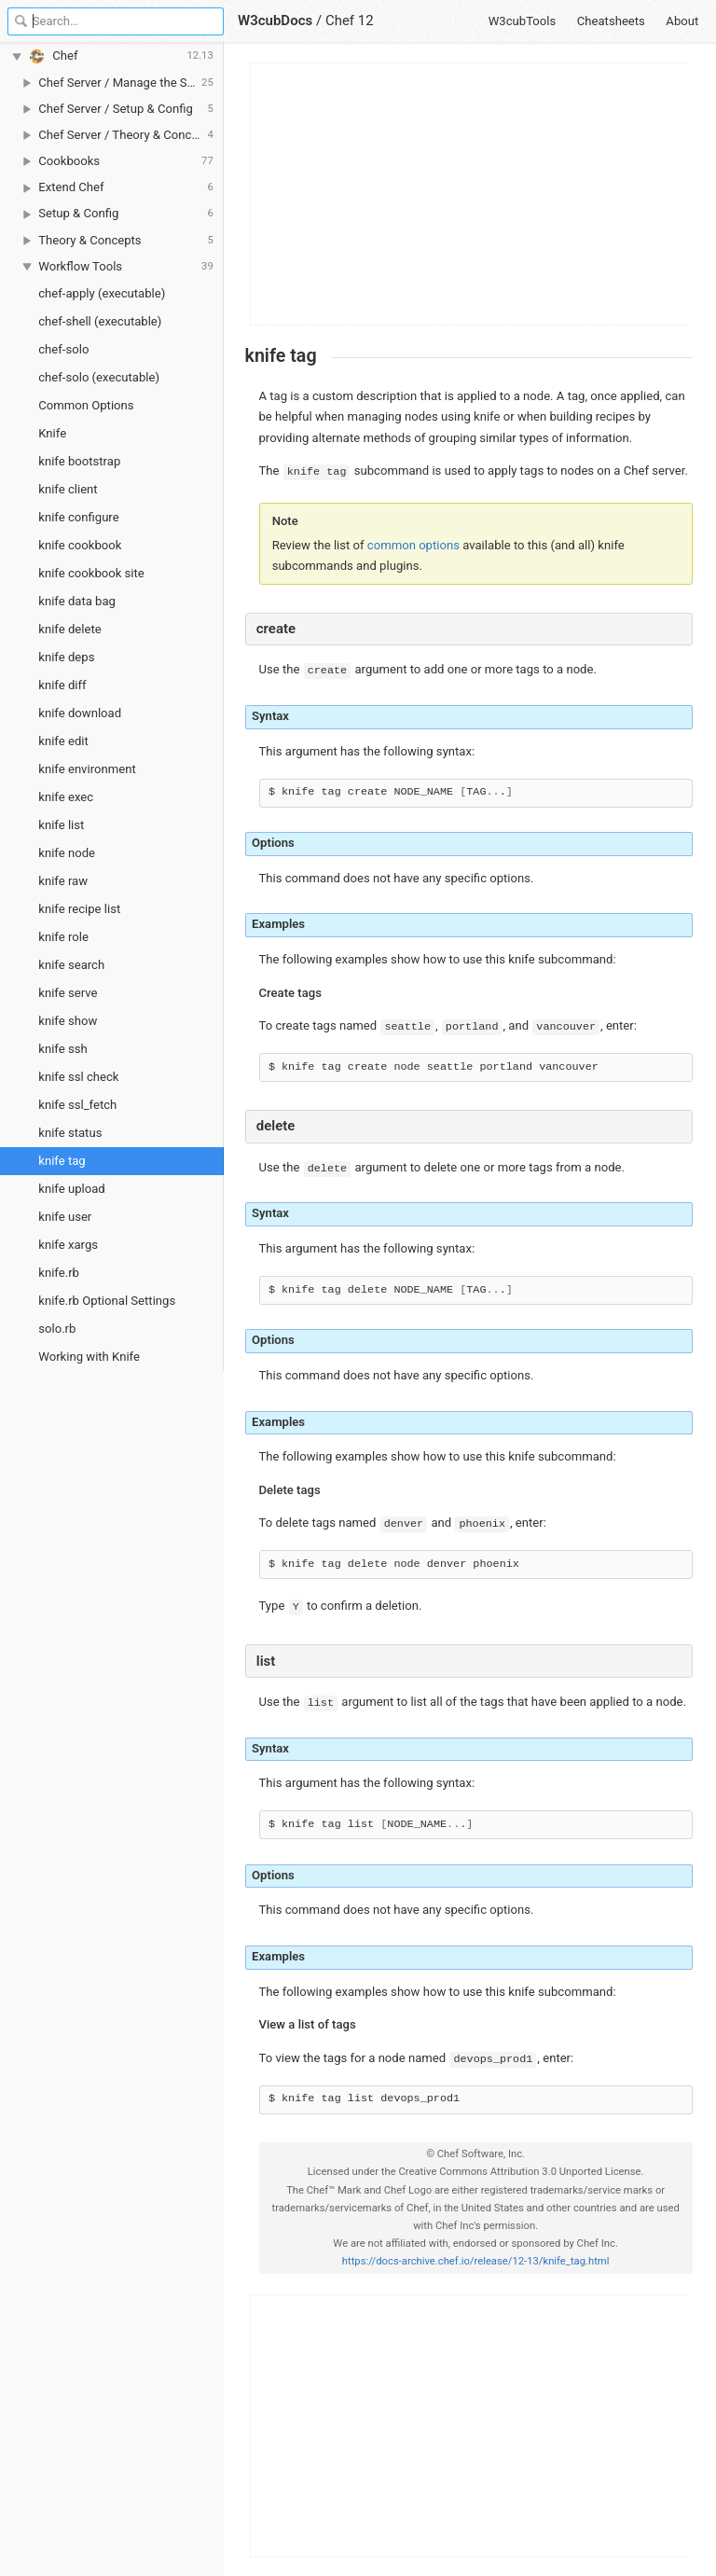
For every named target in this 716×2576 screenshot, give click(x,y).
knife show (67, 1021)
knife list (61, 825)
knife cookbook (79, 545)
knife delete (69, 629)
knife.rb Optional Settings (106, 1301)
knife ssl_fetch (77, 1105)
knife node (66, 853)
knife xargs (68, 1245)
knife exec (65, 797)
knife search (71, 965)
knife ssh (62, 1049)
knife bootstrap (79, 461)
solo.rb (57, 1329)
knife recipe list (79, 909)
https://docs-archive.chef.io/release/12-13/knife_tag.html (476, 2261)
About (682, 21)
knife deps (66, 657)
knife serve (67, 993)
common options (413, 545)
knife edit (63, 741)
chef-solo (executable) (98, 377)
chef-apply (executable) (101, 293)
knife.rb (58, 1273)
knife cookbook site (91, 573)
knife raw (63, 881)
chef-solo (63, 349)
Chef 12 (349, 20)
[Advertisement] (470, 194)
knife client (67, 489)
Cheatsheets (611, 21)
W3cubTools (523, 21)
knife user (64, 1217)
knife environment (86, 769)
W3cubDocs (275, 20)
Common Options (85, 405)
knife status (70, 1133)
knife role (63, 937)
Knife (52, 433)
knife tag (61, 1161)
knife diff (62, 685)
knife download (79, 713)
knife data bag (77, 601)
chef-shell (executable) (99, 321)
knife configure (78, 517)
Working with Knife (89, 1357)
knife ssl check (78, 1077)
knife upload (71, 1189)
